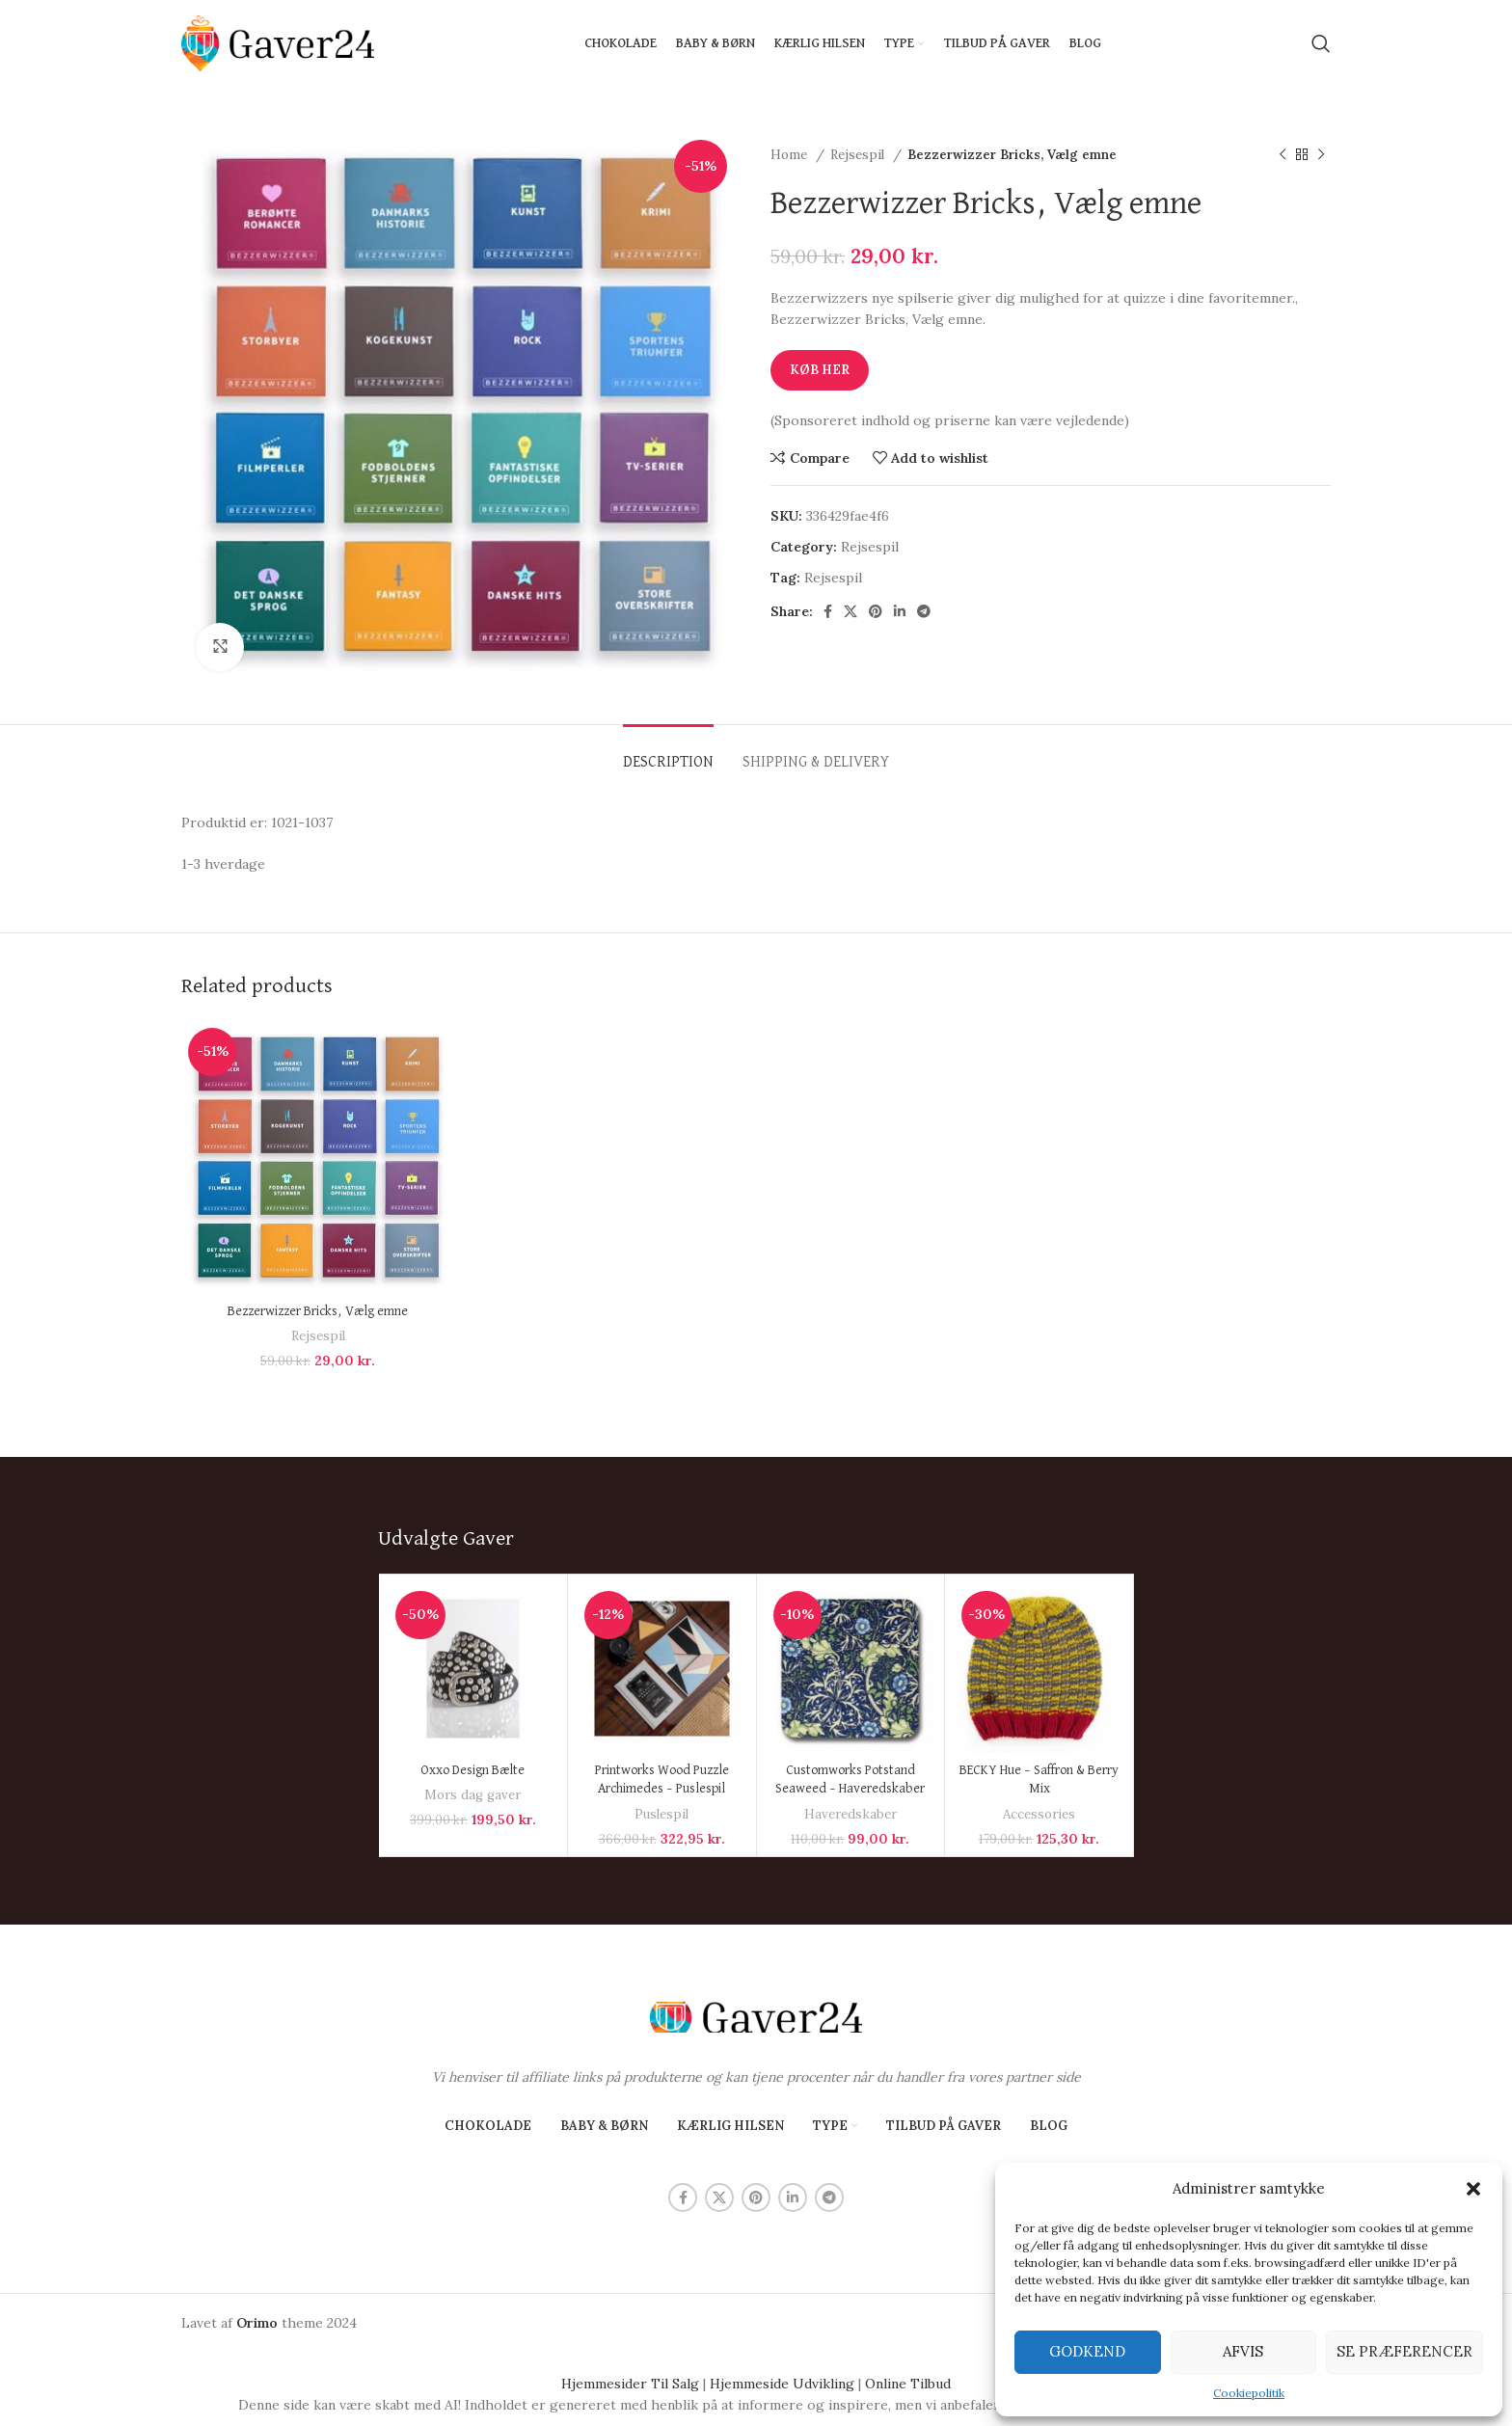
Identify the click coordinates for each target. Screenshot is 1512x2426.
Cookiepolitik (1248, 2393)
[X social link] (850, 611)
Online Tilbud (908, 2383)
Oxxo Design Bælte (472, 1770)
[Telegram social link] (923, 611)
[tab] (668, 753)
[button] (1473, 2188)
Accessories (1039, 1814)
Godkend (1087, 2351)
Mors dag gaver (472, 1795)
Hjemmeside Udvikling (782, 2383)
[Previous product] (1282, 155)
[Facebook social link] (828, 611)
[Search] (1321, 43)
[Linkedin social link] (899, 611)
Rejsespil (859, 155)
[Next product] (1321, 155)
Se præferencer (1404, 2351)
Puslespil (661, 1814)
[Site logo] (277, 42)
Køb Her (820, 370)
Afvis (1243, 2351)
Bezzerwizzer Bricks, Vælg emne (318, 1311)
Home (790, 155)
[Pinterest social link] (875, 611)
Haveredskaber (850, 1814)
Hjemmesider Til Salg (630, 2383)
